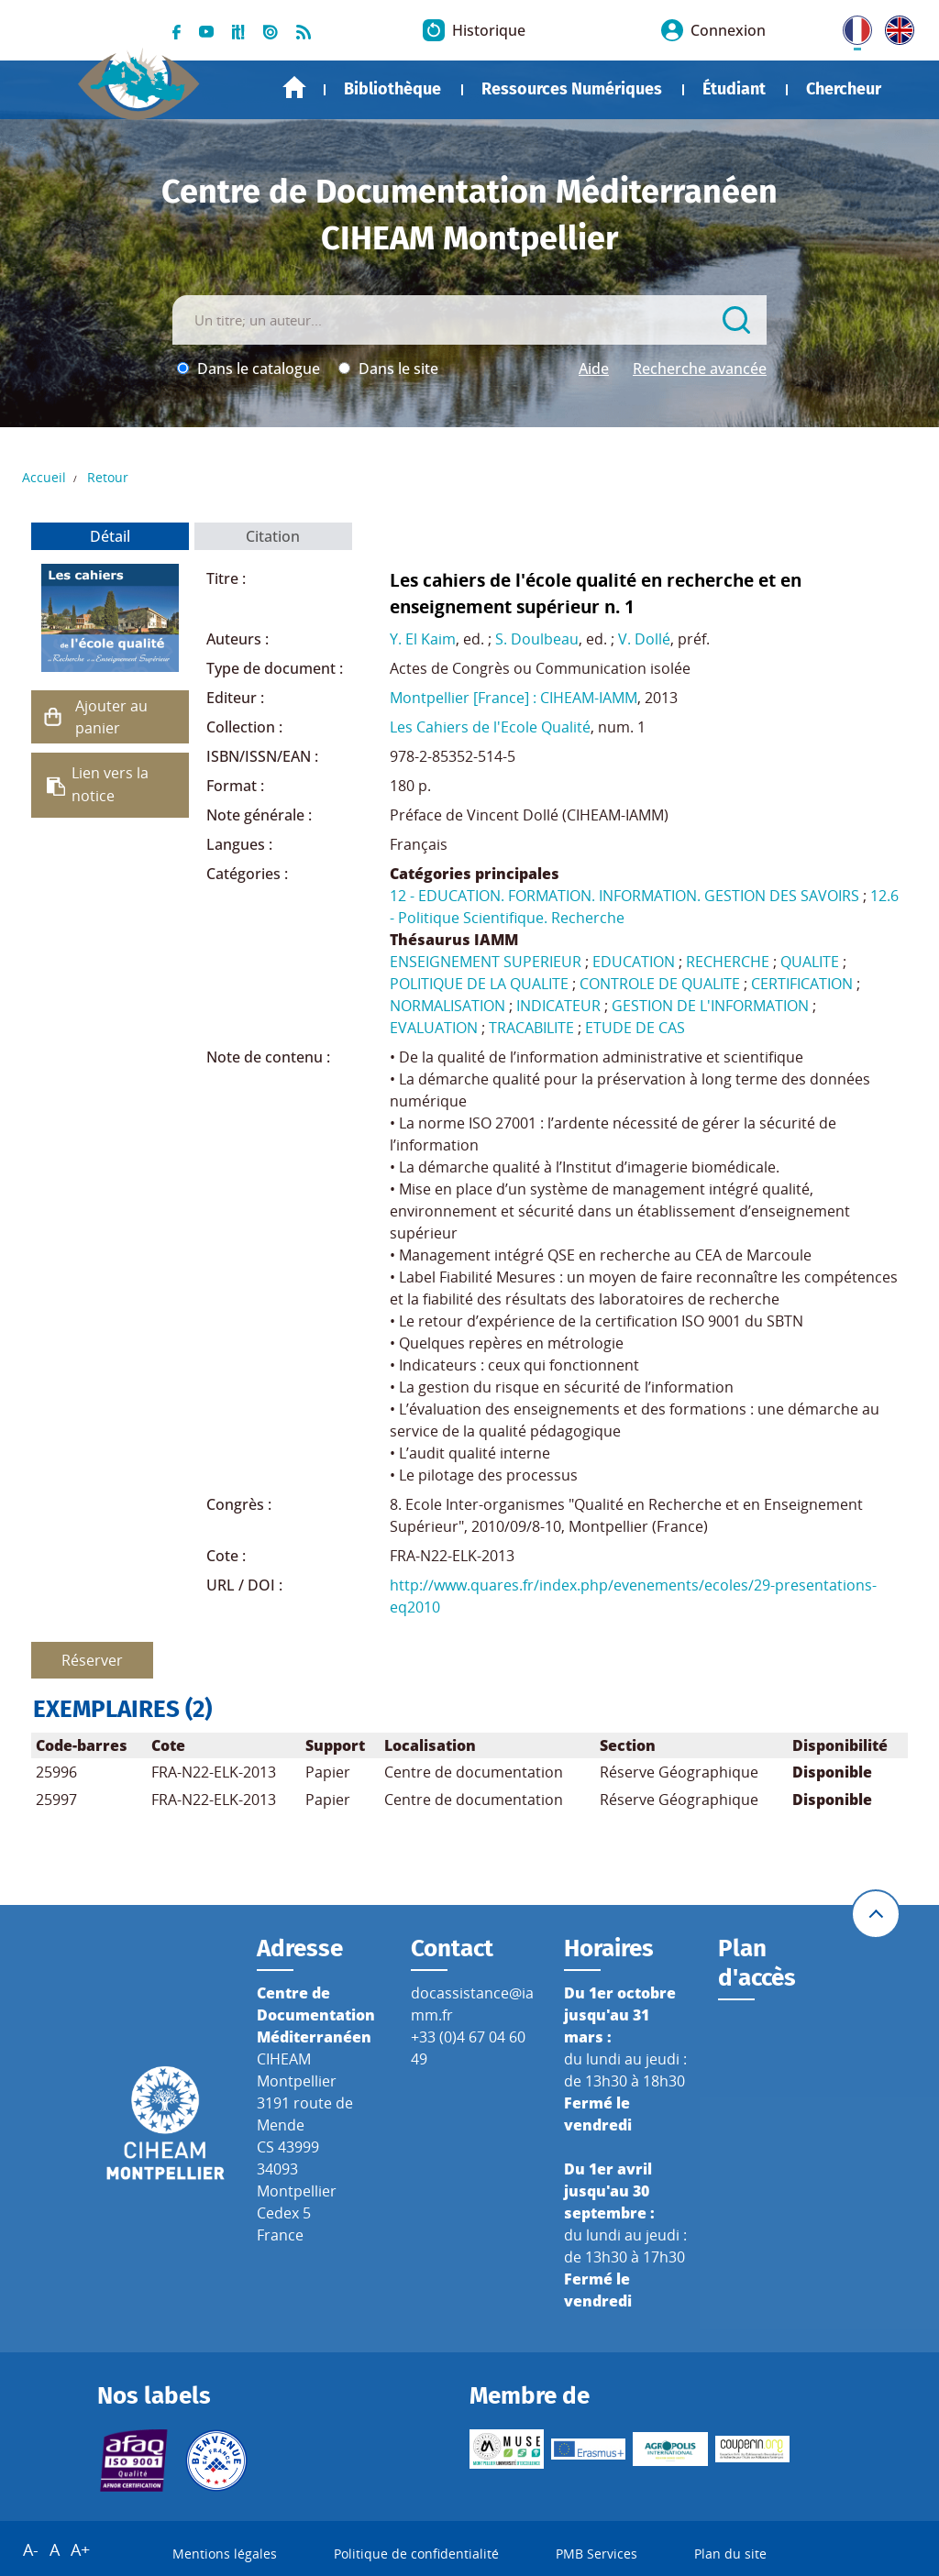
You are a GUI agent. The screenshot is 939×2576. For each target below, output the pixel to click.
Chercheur (843, 89)
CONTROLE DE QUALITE (660, 984)
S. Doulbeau (537, 639)
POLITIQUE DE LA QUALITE (479, 984)
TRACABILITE (531, 1028)
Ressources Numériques (571, 89)
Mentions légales (224, 2553)
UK (895, 27)
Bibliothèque (392, 89)
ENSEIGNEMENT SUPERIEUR (485, 962)
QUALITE (809, 962)
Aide (594, 368)
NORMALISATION (447, 1006)
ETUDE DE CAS (635, 1028)
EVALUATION (434, 1028)
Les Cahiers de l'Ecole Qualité (490, 727)
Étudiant (734, 89)
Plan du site (730, 2553)
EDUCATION (633, 962)
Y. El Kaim (423, 639)
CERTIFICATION (802, 984)
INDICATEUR (558, 1006)
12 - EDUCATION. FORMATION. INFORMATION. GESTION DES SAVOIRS (624, 896)
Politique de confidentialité (416, 2553)
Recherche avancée (700, 368)
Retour (107, 477)
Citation (273, 536)
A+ (80, 2549)
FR (851, 27)
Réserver (92, 1660)
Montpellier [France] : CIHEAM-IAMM (513, 698)
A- (31, 2549)
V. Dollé (644, 639)
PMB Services (596, 2553)
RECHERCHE (727, 962)
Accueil (294, 87)
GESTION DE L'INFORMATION (710, 1006)
